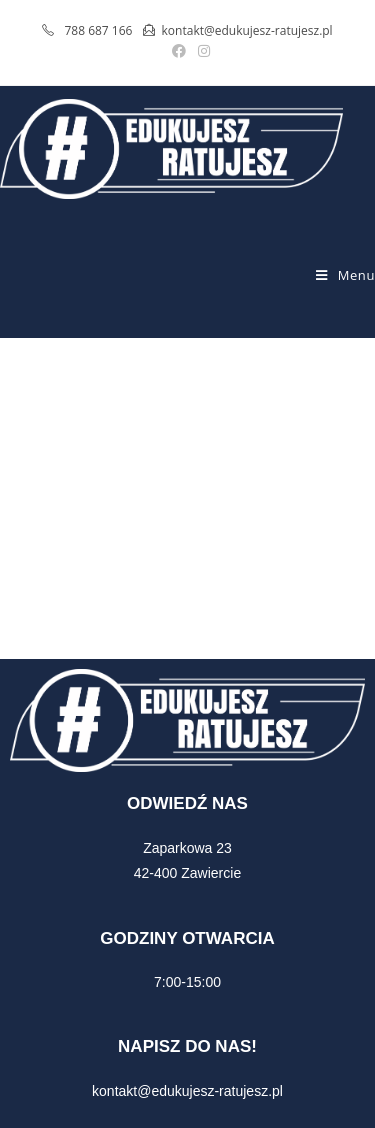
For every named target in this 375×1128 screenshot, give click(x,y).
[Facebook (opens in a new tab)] (179, 51)
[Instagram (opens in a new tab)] (201, 51)
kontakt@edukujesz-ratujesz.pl (187, 1091)
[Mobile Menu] (345, 275)
